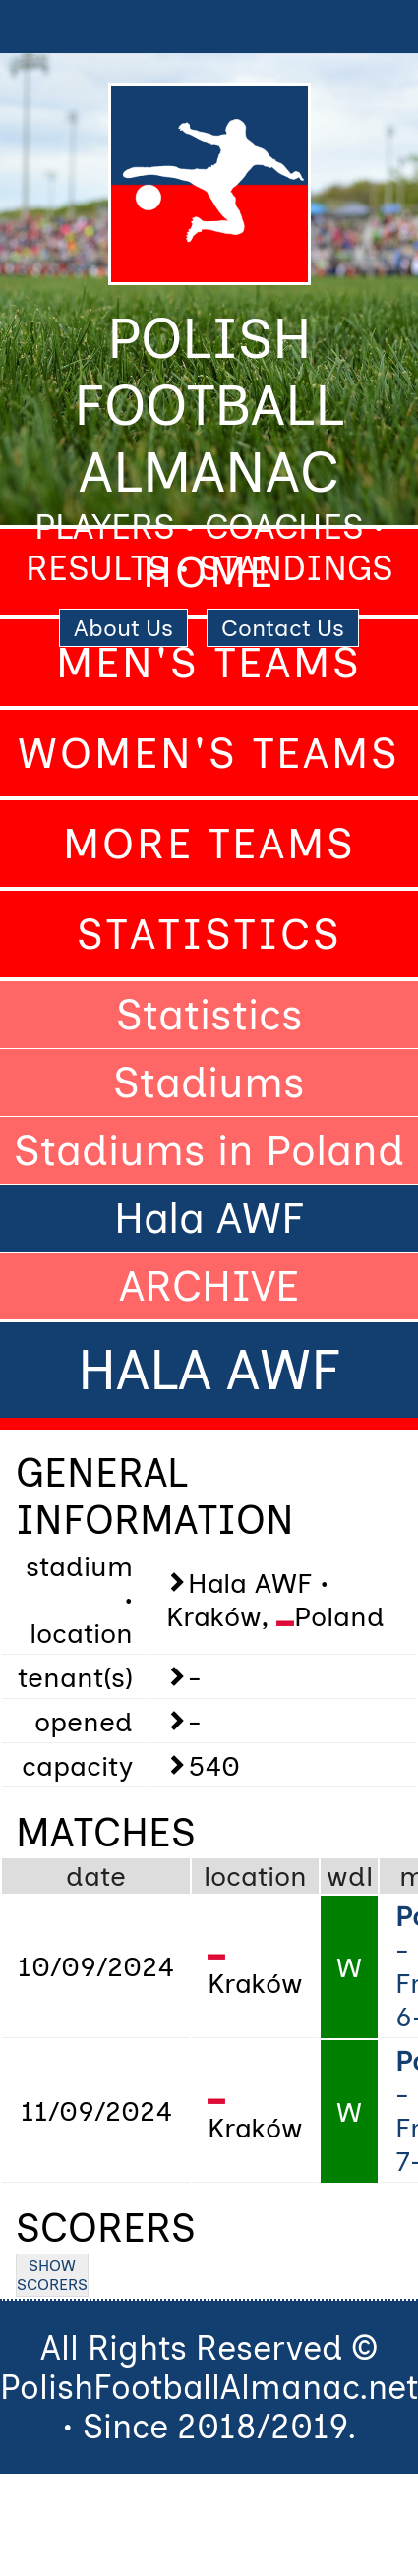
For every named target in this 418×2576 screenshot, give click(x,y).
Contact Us (282, 628)
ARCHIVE (209, 1286)
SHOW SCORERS (52, 2275)
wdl (350, 1876)
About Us (123, 628)
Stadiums (209, 1082)
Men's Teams (209, 662)
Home (209, 572)
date (96, 1876)
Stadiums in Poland (209, 1150)
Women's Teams (209, 753)
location (255, 1876)
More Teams (209, 843)
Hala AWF (209, 1218)
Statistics (209, 934)
